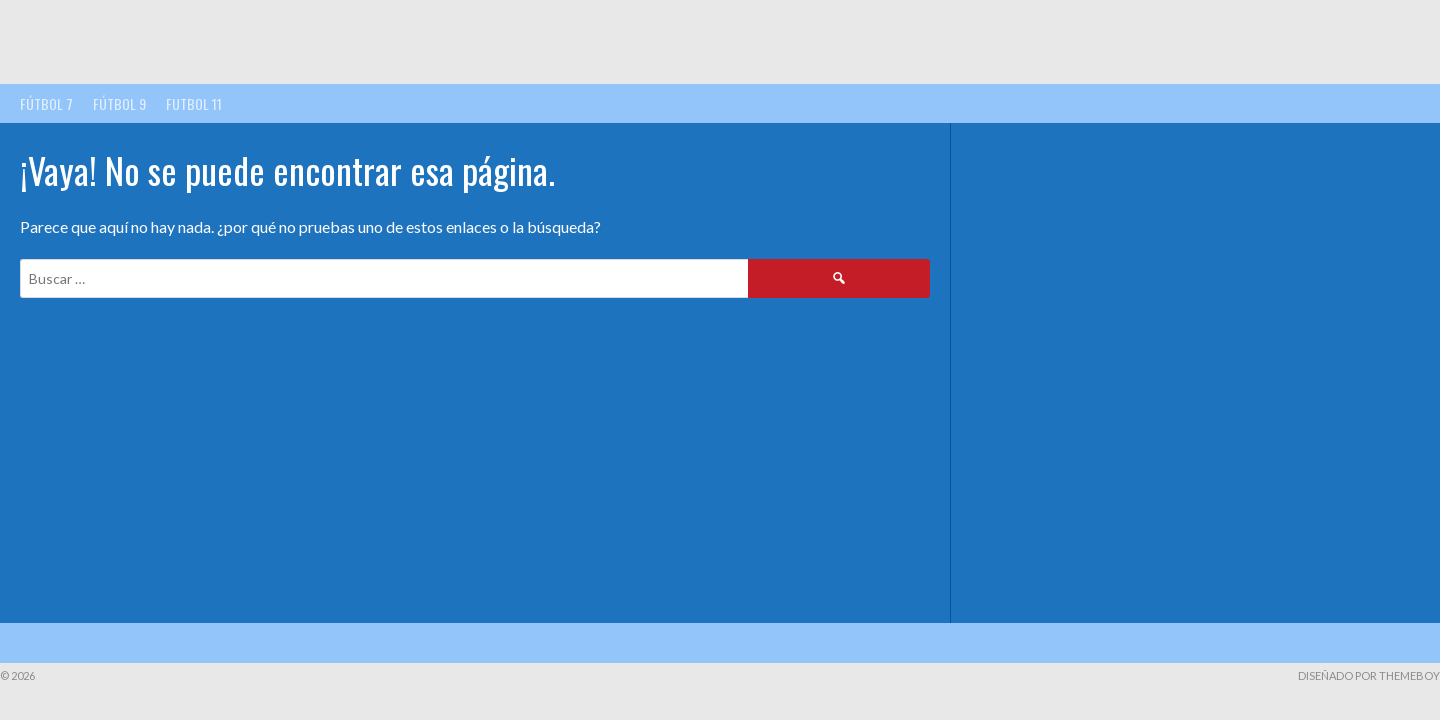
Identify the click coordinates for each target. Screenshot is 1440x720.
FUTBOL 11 (194, 103)
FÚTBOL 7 (46, 103)
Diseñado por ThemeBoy (1369, 675)
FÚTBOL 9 (119, 103)
